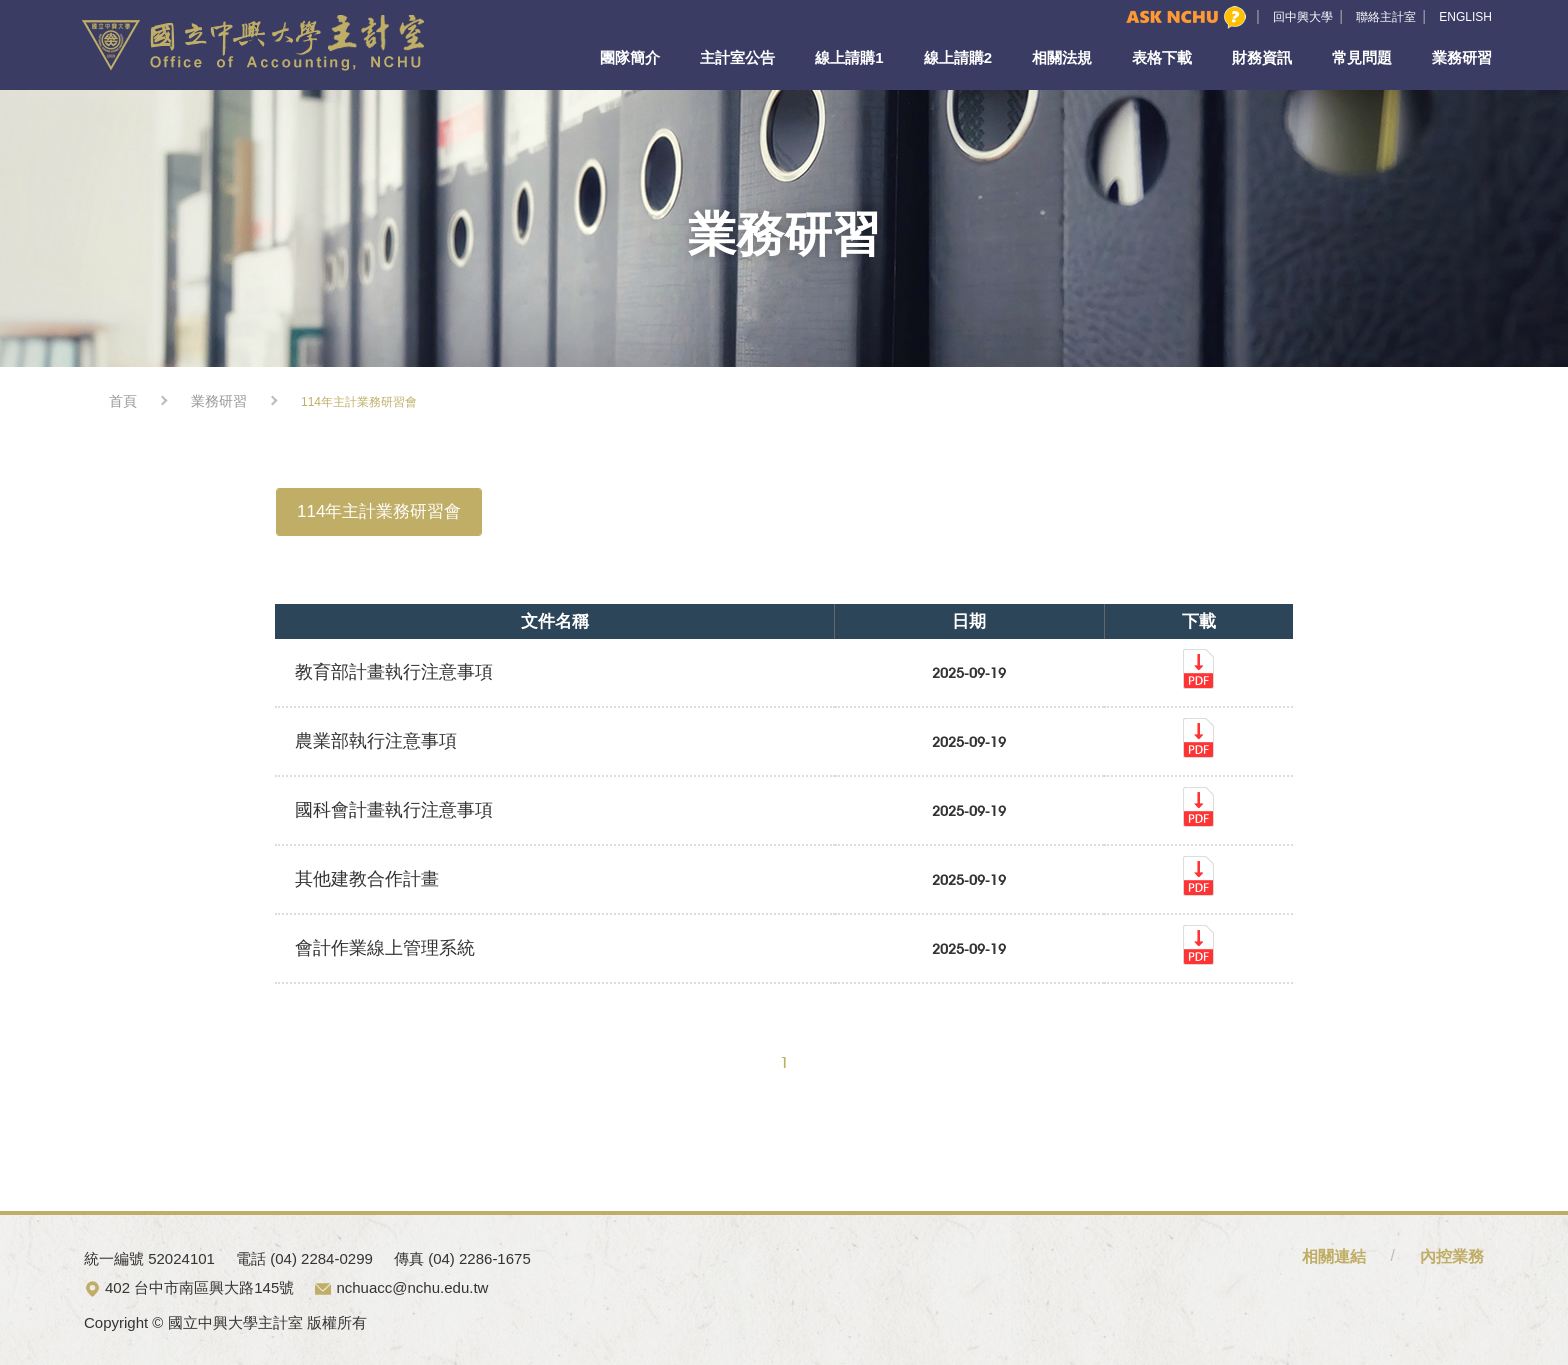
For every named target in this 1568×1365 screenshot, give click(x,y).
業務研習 (1462, 57)
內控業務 (1452, 1256)
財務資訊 (1262, 57)
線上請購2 (958, 57)
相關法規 (1062, 57)
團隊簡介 (630, 57)
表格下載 (1162, 57)
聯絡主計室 (1386, 17)
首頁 (123, 401)
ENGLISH (1465, 17)
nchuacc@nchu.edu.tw (412, 1287)
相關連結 (1334, 1256)
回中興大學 (1303, 17)
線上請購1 (849, 57)
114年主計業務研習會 (379, 511)
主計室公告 (737, 57)
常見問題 (1362, 57)
